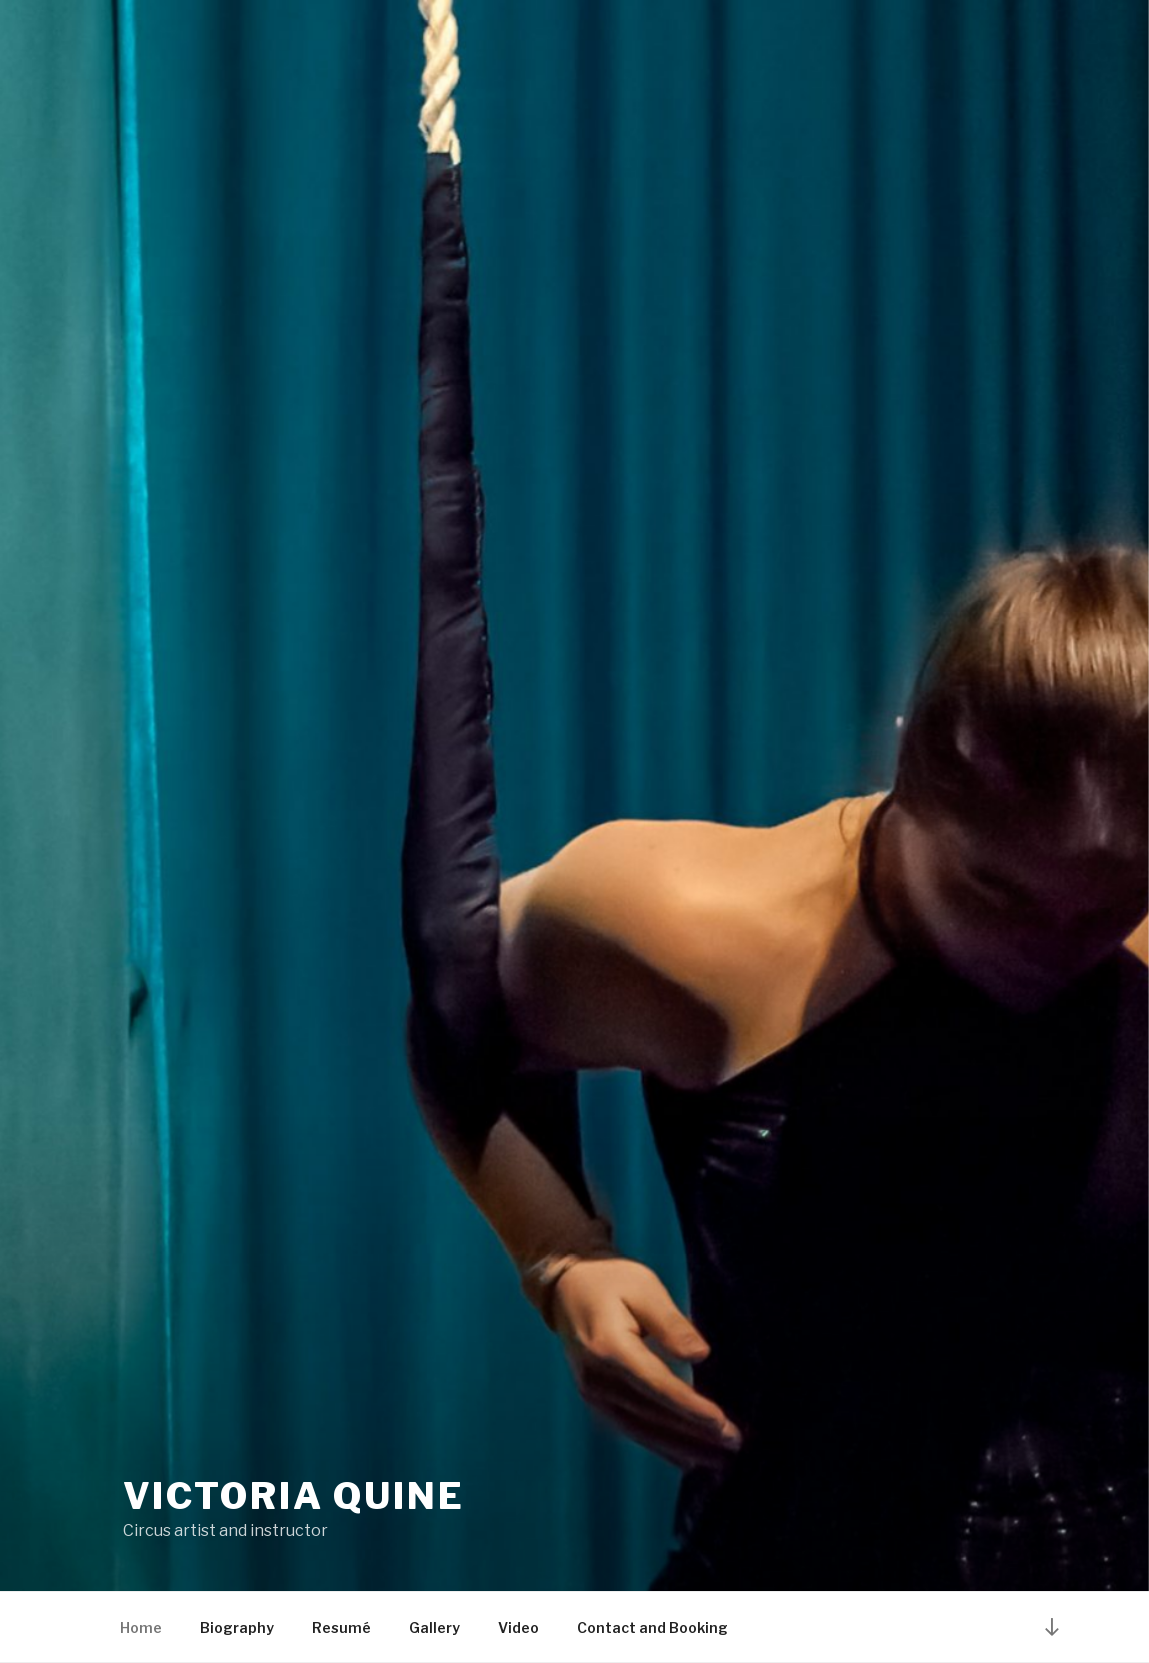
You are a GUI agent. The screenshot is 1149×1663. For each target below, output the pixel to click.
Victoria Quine (294, 1496)
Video (518, 1627)
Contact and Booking (652, 1627)
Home (141, 1627)
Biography (237, 1627)
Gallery (434, 1627)
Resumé (341, 1627)
